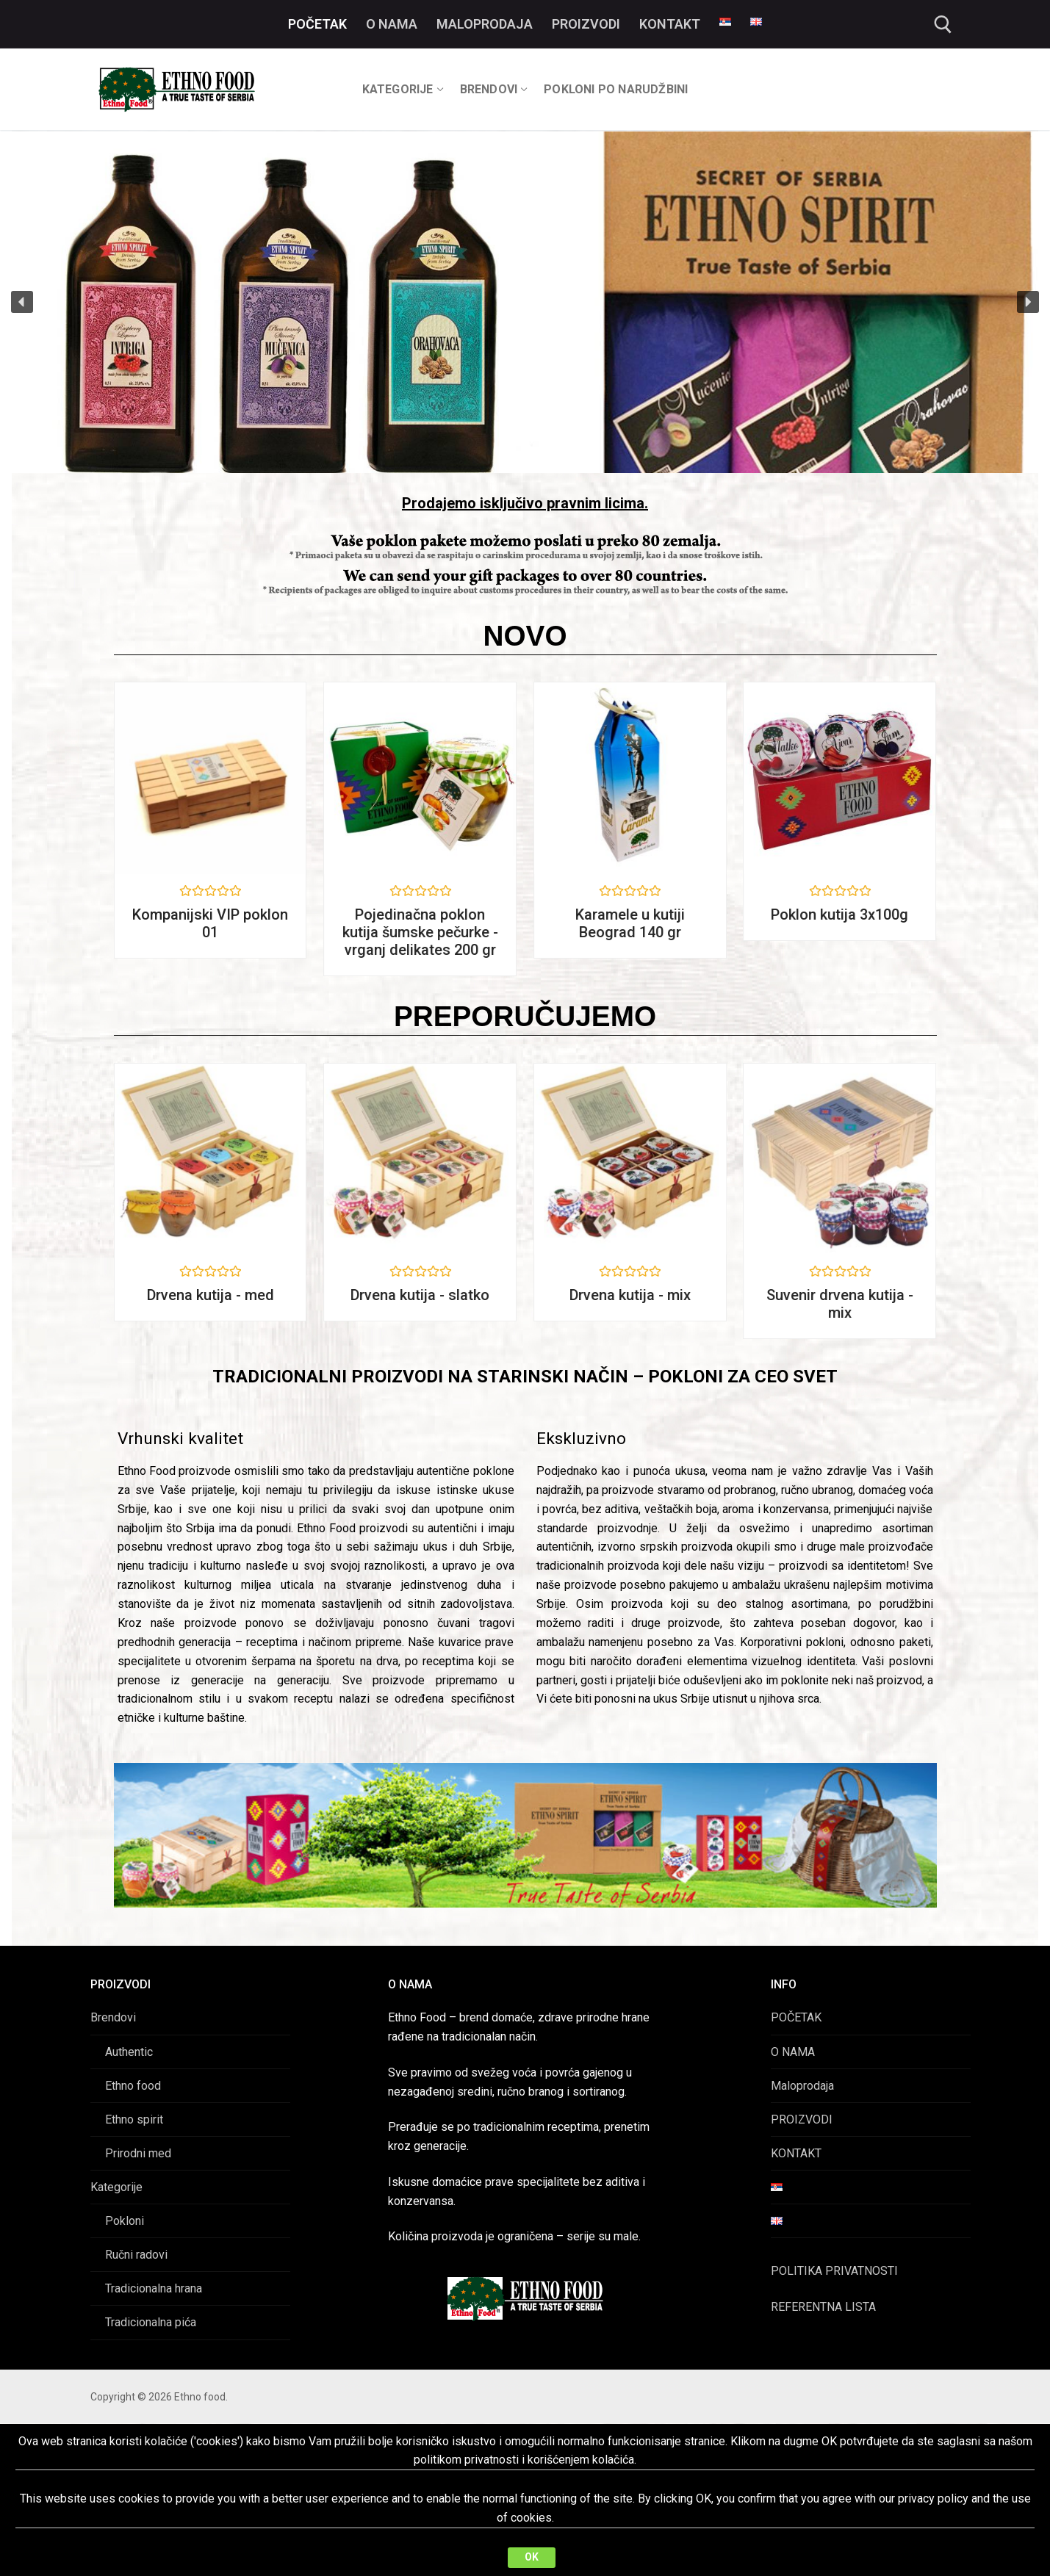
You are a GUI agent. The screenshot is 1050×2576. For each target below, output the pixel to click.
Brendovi (113, 2017)
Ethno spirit (134, 2119)
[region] (525, 302)
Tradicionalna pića (150, 2322)
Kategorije (116, 2187)
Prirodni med (138, 2153)
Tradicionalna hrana (153, 2288)
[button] (22, 302)
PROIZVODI (802, 2119)
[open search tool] (943, 24)
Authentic (129, 2052)
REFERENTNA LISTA (823, 2307)
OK (532, 2557)
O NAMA (793, 2052)
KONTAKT (796, 2153)
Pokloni (124, 2221)
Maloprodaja (802, 2086)
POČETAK (796, 2017)
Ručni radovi (136, 2255)
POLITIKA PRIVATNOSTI (834, 2271)
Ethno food (133, 2086)
